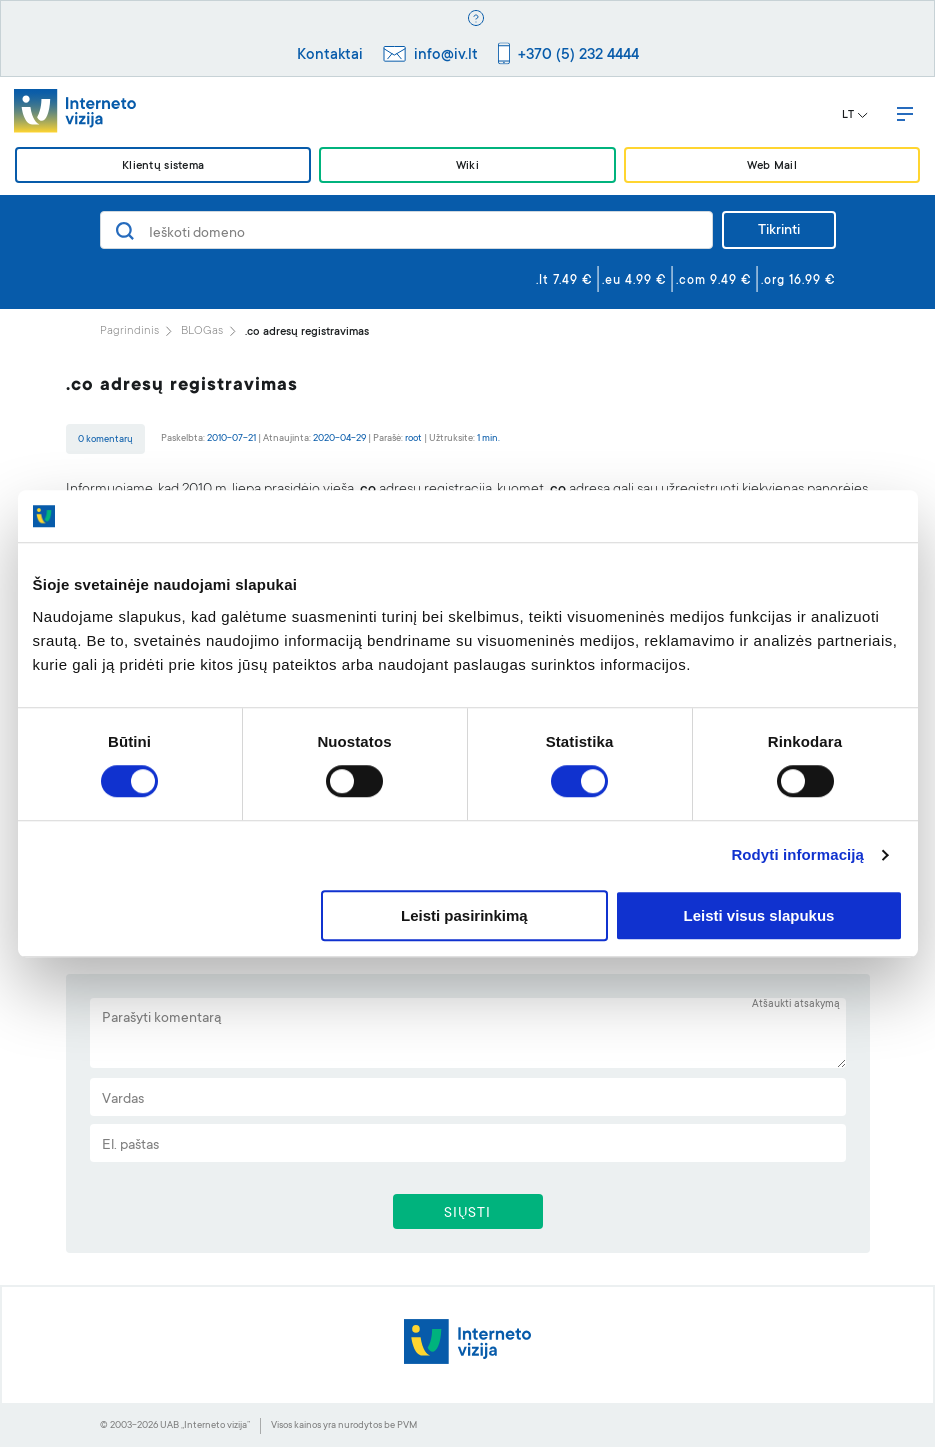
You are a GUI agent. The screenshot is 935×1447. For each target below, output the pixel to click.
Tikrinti (779, 231)
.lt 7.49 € (564, 281)
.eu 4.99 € (634, 281)
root (413, 438)
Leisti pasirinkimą (464, 915)
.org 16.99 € (798, 281)
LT (855, 116)
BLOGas (202, 331)
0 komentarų (105, 439)
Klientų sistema (163, 166)
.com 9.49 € (714, 281)
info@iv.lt (446, 55)
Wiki (467, 166)
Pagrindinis (129, 331)
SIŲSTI (467, 1214)
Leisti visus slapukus (759, 915)
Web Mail (772, 166)
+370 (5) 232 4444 (578, 55)
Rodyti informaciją (797, 855)
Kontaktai (330, 55)
